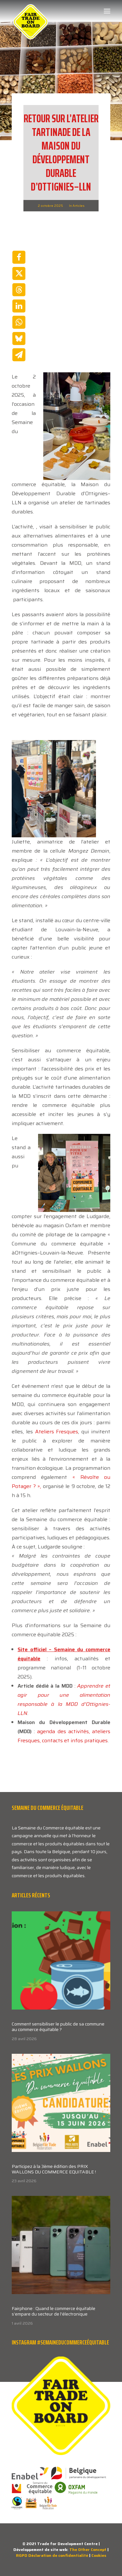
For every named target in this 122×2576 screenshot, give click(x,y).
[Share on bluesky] (18, 338)
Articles (79, 205)
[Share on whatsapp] (18, 322)
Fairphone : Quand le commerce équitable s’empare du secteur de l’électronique (53, 2311)
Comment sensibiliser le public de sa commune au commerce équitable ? (58, 2026)
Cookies (98, 2555)
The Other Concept (87, 2549)
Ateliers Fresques (56, 1431)
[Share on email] (18, 354)
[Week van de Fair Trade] (30, 11)
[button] (107, 11)
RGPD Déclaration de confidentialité (52, 2555)
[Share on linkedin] (18, 305)
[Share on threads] (18, 289)
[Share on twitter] (18, 273)
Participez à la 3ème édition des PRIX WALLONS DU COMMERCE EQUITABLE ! (54, 2169)
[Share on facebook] (18, 257)
